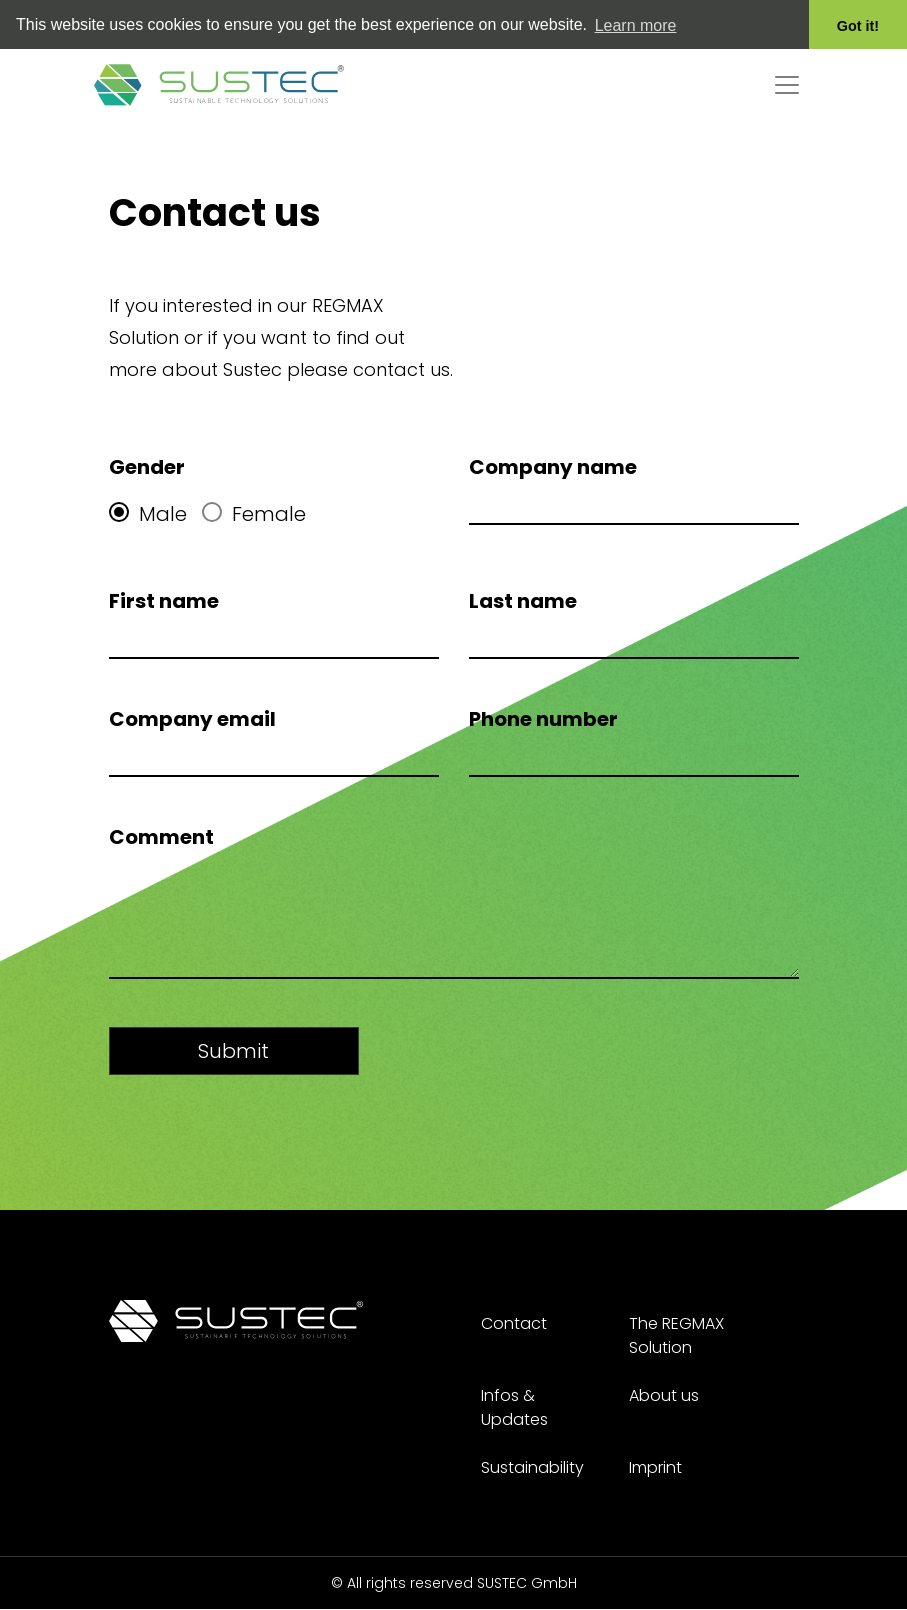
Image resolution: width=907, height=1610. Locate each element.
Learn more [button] (636, 25)
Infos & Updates (514, 1407)
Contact (514, 1323)
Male (148, 511)
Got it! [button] (858, 26)
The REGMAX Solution (676, 1335)
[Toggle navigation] (787, 83)
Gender (147, 464)
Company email (192, 716)
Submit (233, 1048)
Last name (523, 598)
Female (254, 511)
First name (164, 598)
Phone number (543, 716)
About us (664, 1395)
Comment (161, 834)
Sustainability (532, 1467)
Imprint (655, 1467)
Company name (553, 464)
